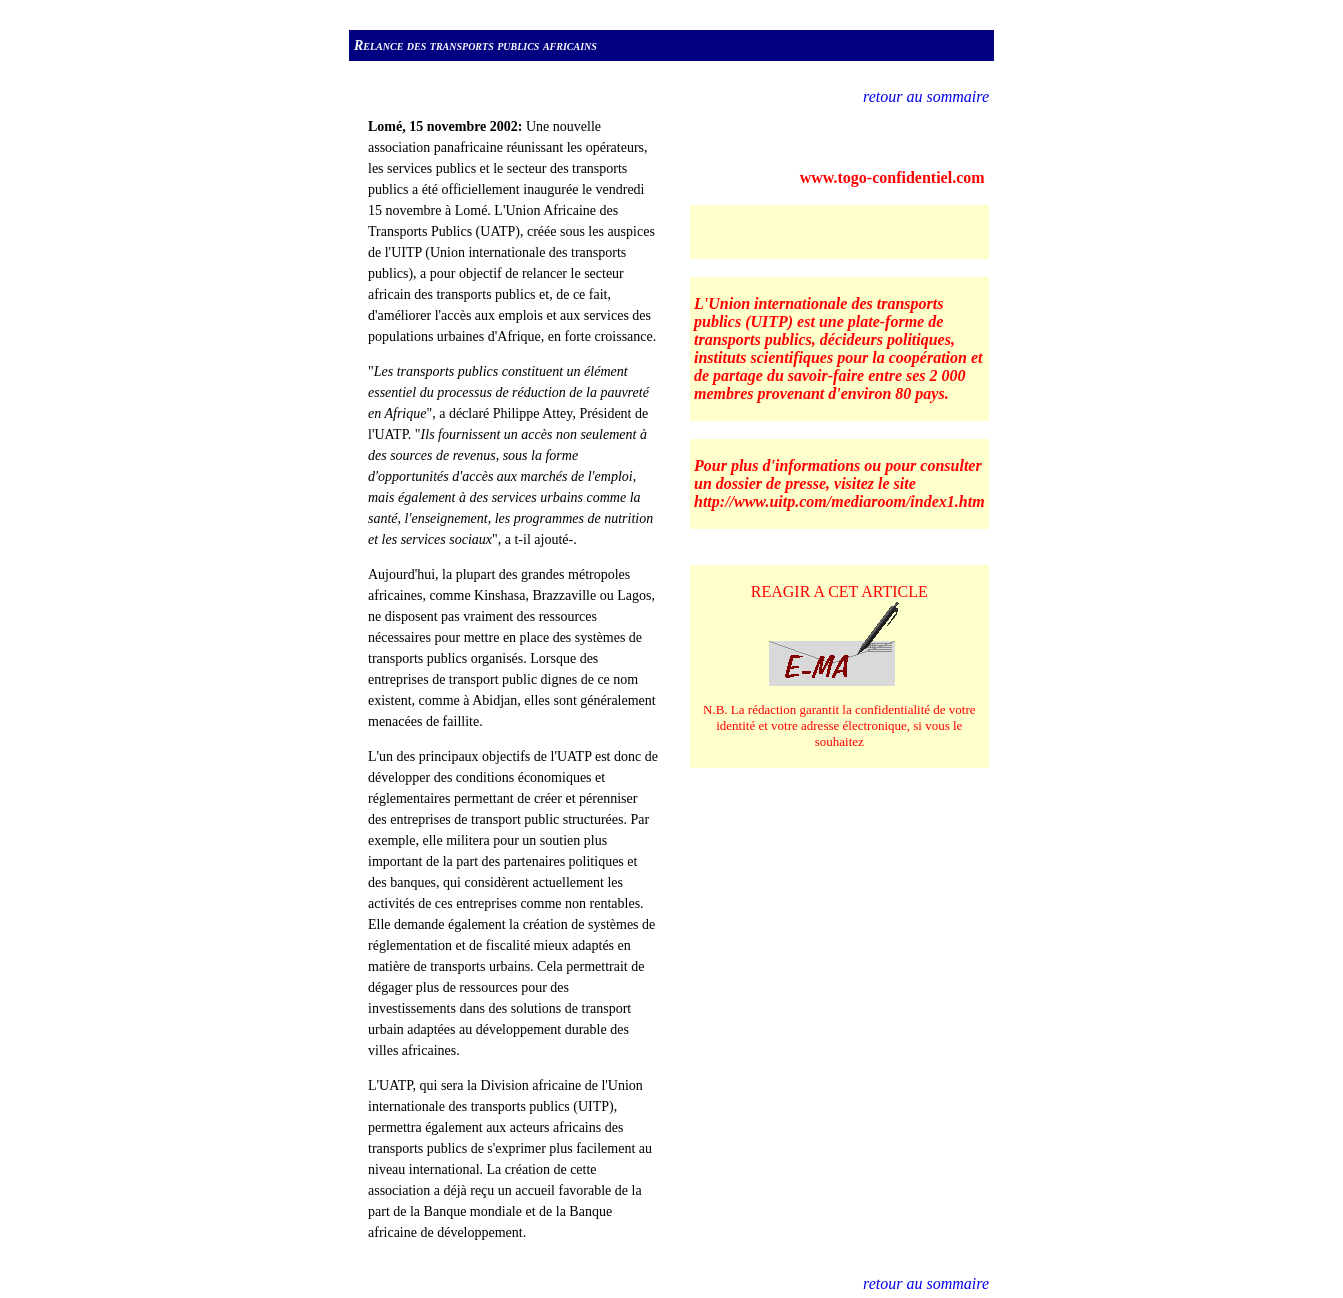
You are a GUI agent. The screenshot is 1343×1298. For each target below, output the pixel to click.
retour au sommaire (926, 96)
